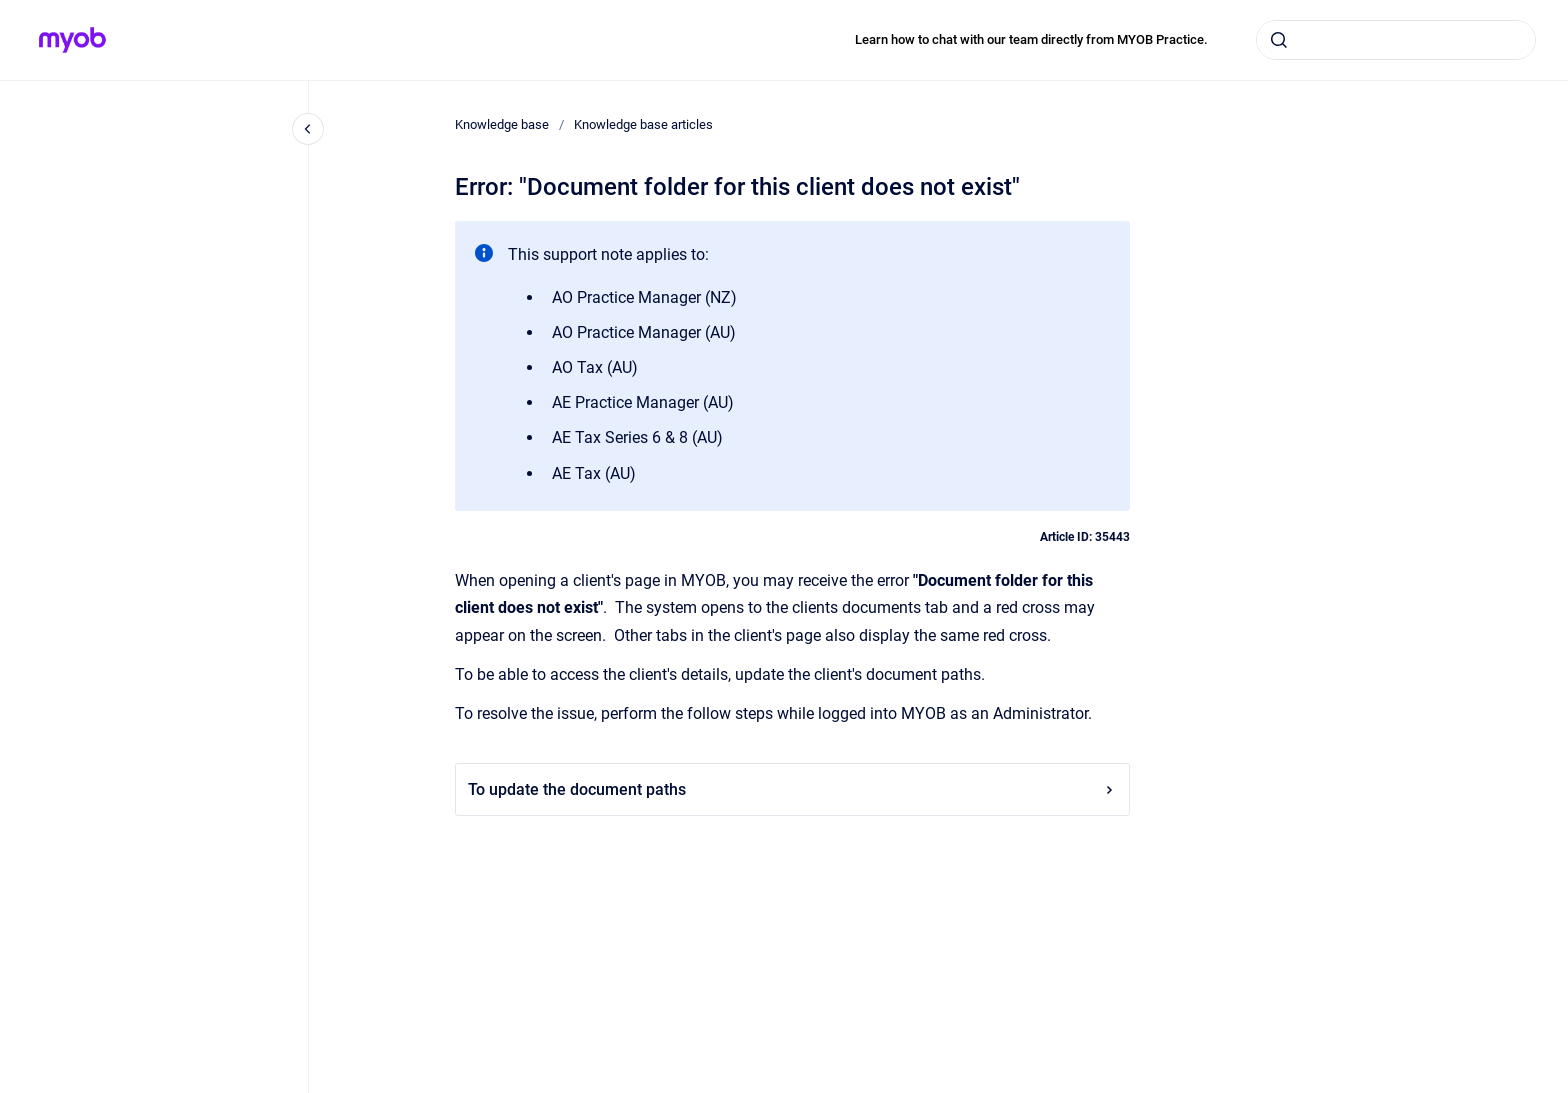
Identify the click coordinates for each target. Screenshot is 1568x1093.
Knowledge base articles (643, 124)
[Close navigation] (308, 129)
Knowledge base (502, 124)
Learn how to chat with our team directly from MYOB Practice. (1031, 39)
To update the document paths (792, 789)
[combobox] (1396, 40)
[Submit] (1279, 40)
